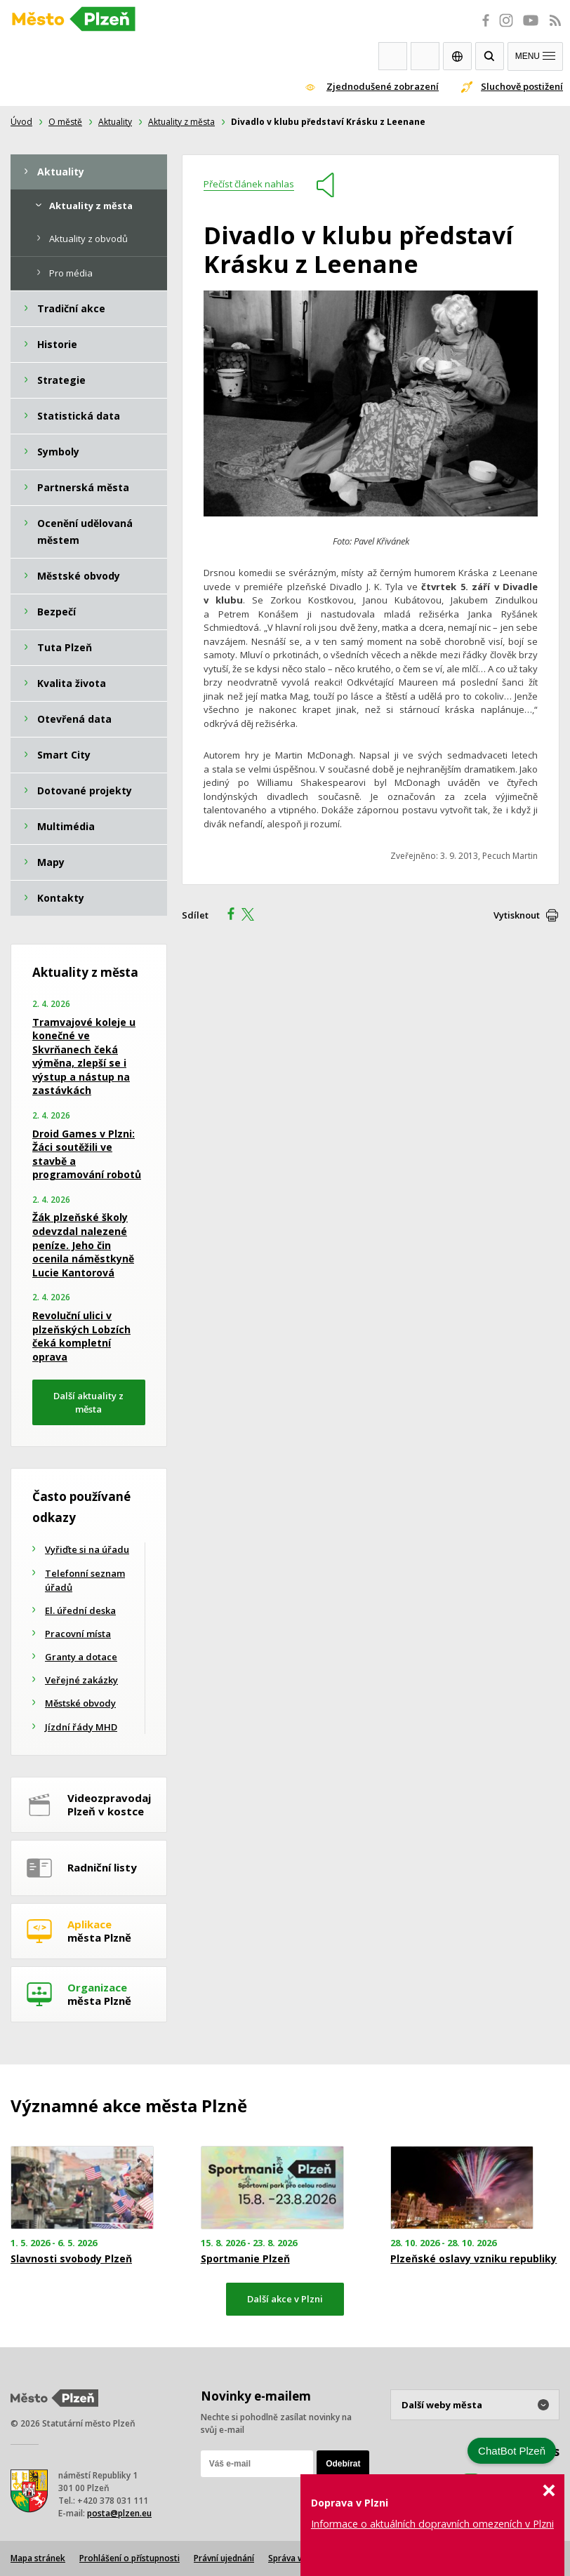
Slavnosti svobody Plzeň (71, 2259)
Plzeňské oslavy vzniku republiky (473, 2259)
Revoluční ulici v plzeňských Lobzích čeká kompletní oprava (81, 1336)
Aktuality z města (181, 122)
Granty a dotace (81, 1656)
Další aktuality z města (88, 1402)
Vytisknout (516, 915)
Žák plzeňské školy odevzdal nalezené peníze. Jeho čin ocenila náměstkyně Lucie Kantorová (83, 1244)
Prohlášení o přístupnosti (129, 2558)
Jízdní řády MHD (81, 1727)
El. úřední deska (80, 1610)
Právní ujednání (224, 2558)
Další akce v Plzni (285, 2299)
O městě (65, 122)
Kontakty (425, 56)
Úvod (21, 122)
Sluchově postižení (522, 86)
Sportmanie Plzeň (245, 2259)
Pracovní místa (78, 1633)
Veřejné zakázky (81, 1680)
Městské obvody (80, 1703)
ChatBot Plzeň (511, 2451)
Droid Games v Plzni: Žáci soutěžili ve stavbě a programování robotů (86, 1154)
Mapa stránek (38, 2558)
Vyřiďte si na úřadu (87, 1549)
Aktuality (115, 122)
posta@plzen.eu (119, 2513)
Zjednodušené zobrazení (382, 86)
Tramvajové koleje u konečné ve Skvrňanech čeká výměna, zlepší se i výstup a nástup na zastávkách (83, 1056)
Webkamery (392, 56)
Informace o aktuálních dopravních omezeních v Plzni (432, 2523)
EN (457, 56)
